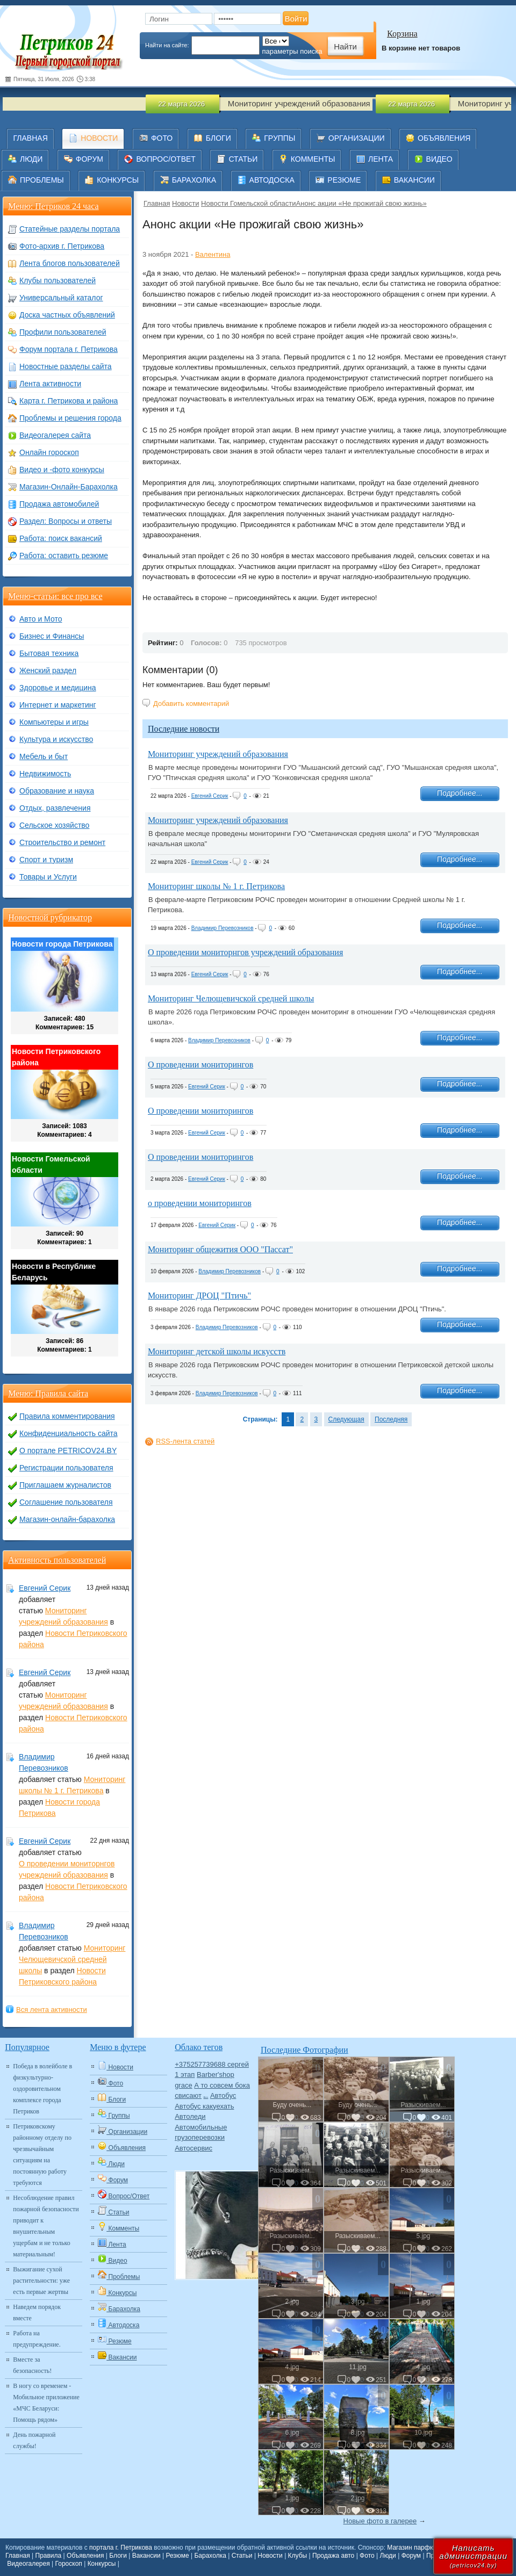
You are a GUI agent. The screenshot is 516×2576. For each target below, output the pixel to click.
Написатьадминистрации (473, 2555)
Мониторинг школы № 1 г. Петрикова (216, 886)
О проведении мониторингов (200, 1064)
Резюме (177, 2555)
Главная (157, 203)
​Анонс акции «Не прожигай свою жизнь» (361, 203)
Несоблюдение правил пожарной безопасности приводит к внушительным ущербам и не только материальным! (45, 2226)
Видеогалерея (28, 2563)
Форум (411, 2555)
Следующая (346, 1419)
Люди (388, 2555)
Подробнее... (459, 793)
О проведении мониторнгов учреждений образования (245, 952)
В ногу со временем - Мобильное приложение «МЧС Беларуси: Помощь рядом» (46, 2402)
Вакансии (146, 2555)
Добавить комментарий (191, 703)
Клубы (297, 2555)
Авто (206, 2097)
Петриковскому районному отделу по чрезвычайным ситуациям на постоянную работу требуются (42, 2155)
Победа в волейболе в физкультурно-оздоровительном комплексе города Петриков (42, 2088)
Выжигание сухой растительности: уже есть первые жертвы (41, 2280)
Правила (48, 2555)
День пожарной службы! (34, 2440)
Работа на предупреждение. (36, 2338)
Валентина (213, 254)
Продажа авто (333, 2555)
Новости (185, 203)
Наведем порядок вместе (37, 2312)
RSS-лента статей (185, 1441)
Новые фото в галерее (380, 2521)
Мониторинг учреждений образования (218, 754)
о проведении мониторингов (200, 1203)
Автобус (223, 2095)
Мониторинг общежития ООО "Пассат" (220, 1249)
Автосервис (193, 2148)
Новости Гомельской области (248, 203)
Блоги (118, 2555)
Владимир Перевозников (222, 928)
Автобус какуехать (204, 2106)
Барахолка (210, 2555)
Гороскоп (68, 2563)
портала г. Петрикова (120, 2547)
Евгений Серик (209, 796)
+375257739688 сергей (212, 2064)
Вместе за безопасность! (32, 2365)
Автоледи (190, 2116)
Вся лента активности (51, 2009)
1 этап (185, 2074)
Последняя (391, 1419)
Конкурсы (102, 2563)
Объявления (85, 2555)
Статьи (242, 2555)
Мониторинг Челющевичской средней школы (231, 998)
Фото (367, 2555)
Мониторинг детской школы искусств (216, 1351)
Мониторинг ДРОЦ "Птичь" (199, 1295)
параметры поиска (292, 51)
